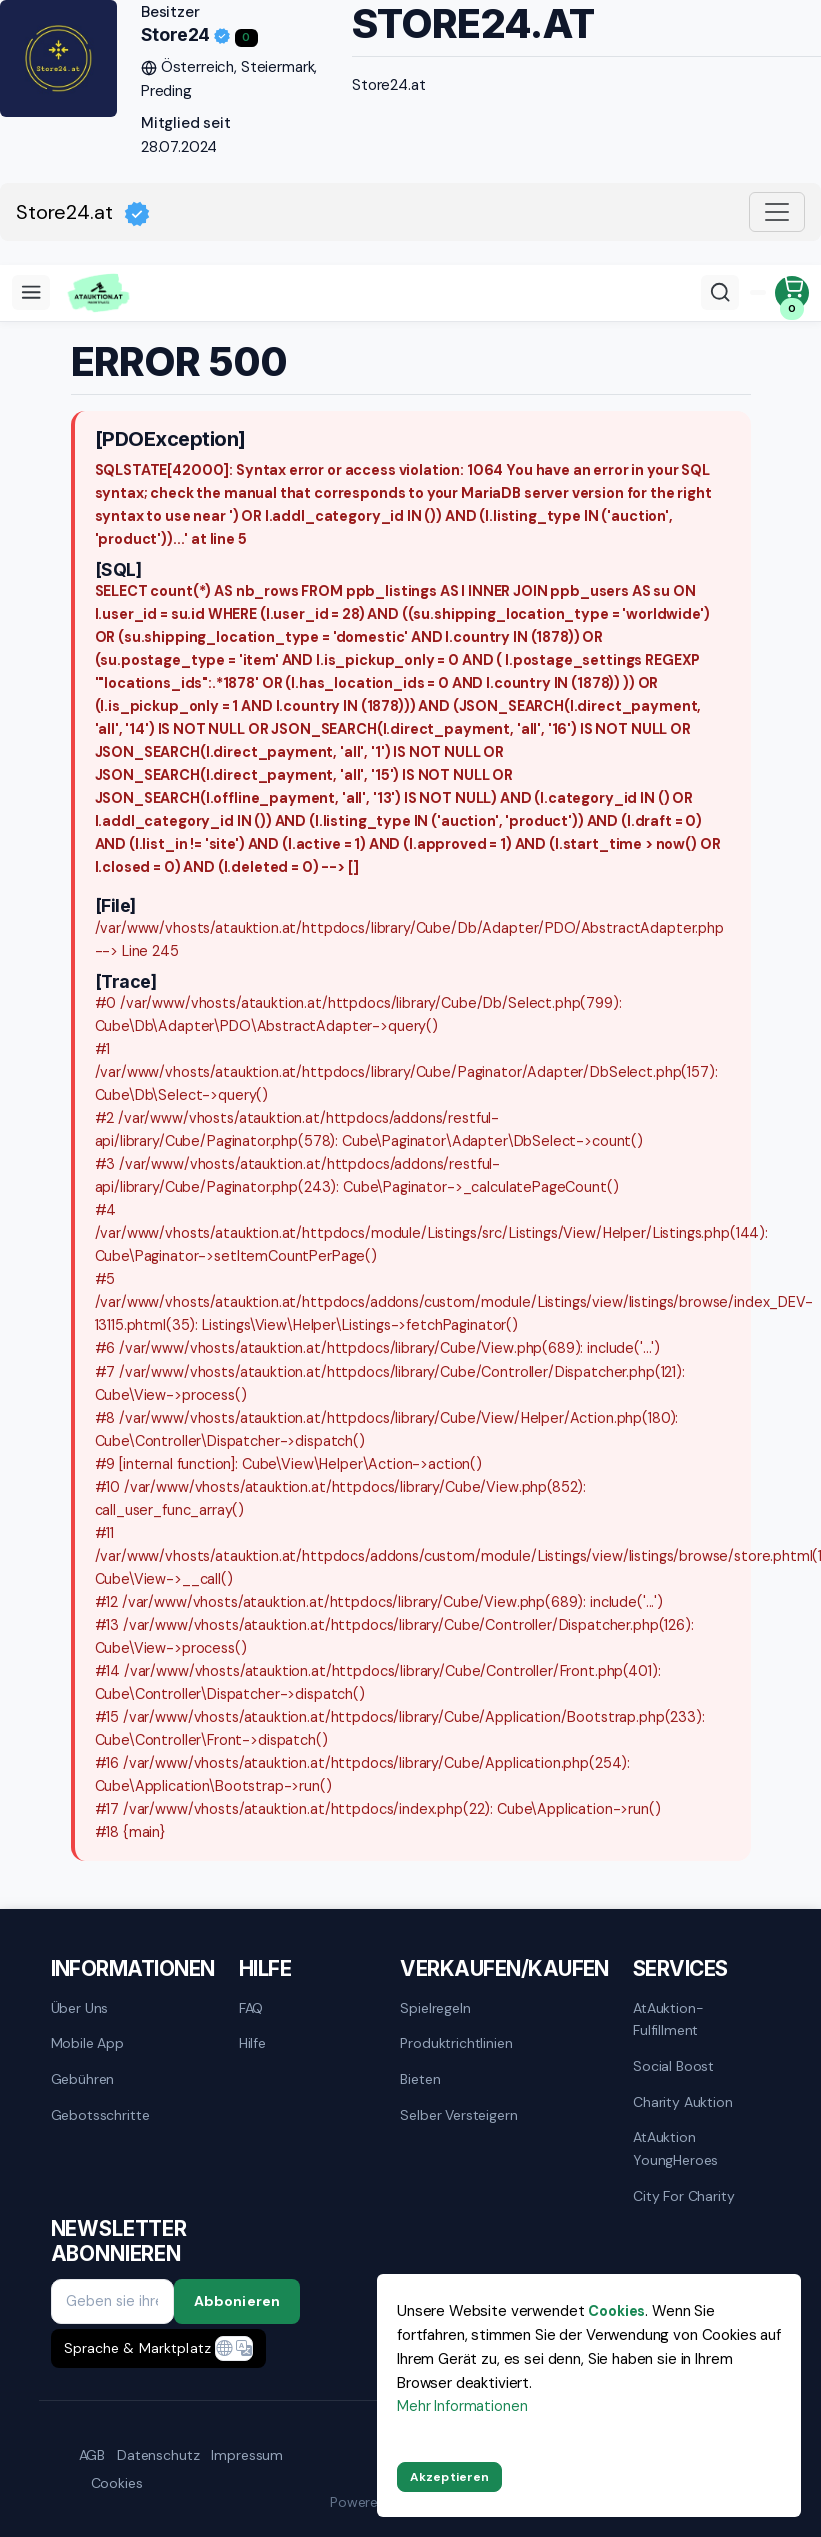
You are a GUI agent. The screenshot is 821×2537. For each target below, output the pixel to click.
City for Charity (684, 2196)
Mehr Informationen (462, 2406)
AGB (92, 2455)
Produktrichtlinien (456, 2043)
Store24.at (83, 213)
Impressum (247, 2455)
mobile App (88, 2043)
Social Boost (673, 2066)
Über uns (80, 2008)
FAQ (251, 2008)
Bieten (420, 2079)
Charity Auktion (683, 2102)
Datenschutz (158, 2455)
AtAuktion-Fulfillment (668, 2019)
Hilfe (252, 2043)
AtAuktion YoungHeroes (675, 2148)
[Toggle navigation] (777, 212)
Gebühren (83, 2079)
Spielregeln (435, 2008)
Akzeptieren (449, 2477)
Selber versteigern (458, 2115)
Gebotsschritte (100, 2115)
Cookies (117, 2483)
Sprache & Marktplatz (137, 2348)
